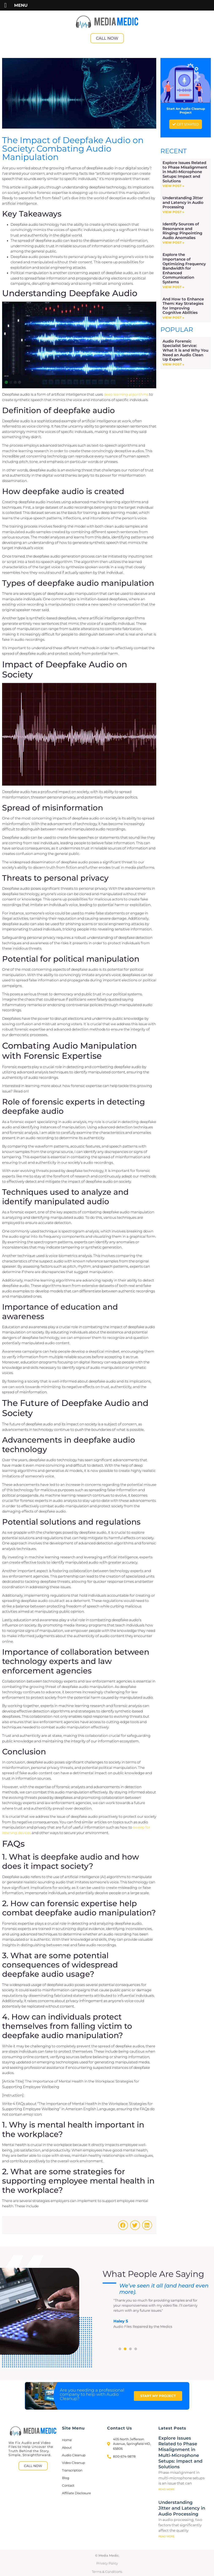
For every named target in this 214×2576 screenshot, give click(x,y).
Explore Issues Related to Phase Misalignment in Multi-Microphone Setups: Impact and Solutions (185, 171)
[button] (123, 2225)
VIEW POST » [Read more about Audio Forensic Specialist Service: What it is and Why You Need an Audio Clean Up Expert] (173, 364)
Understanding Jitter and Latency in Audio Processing (183, 202)
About (67, 2448)
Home (67, 2440)
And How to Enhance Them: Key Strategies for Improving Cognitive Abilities (183, 306)
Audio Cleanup (73, 2455)
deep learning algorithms (126, 394)
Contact (68, 2485)
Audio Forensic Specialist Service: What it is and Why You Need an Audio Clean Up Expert (185, 350)
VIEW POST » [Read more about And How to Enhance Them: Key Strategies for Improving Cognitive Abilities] (173, 318)
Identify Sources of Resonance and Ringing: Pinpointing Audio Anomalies (182, 231)
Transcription (72, 2470)
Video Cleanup (73, 2463)
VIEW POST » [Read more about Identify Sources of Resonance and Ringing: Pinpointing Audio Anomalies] (173, 243)
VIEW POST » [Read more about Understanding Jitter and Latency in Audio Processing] (173, 212)
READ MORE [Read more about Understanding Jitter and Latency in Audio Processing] (166, 2536)
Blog (65, 2478)
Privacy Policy (107, 2563)
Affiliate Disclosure (76, 2493)
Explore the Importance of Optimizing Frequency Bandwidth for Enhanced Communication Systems (184, 268)
